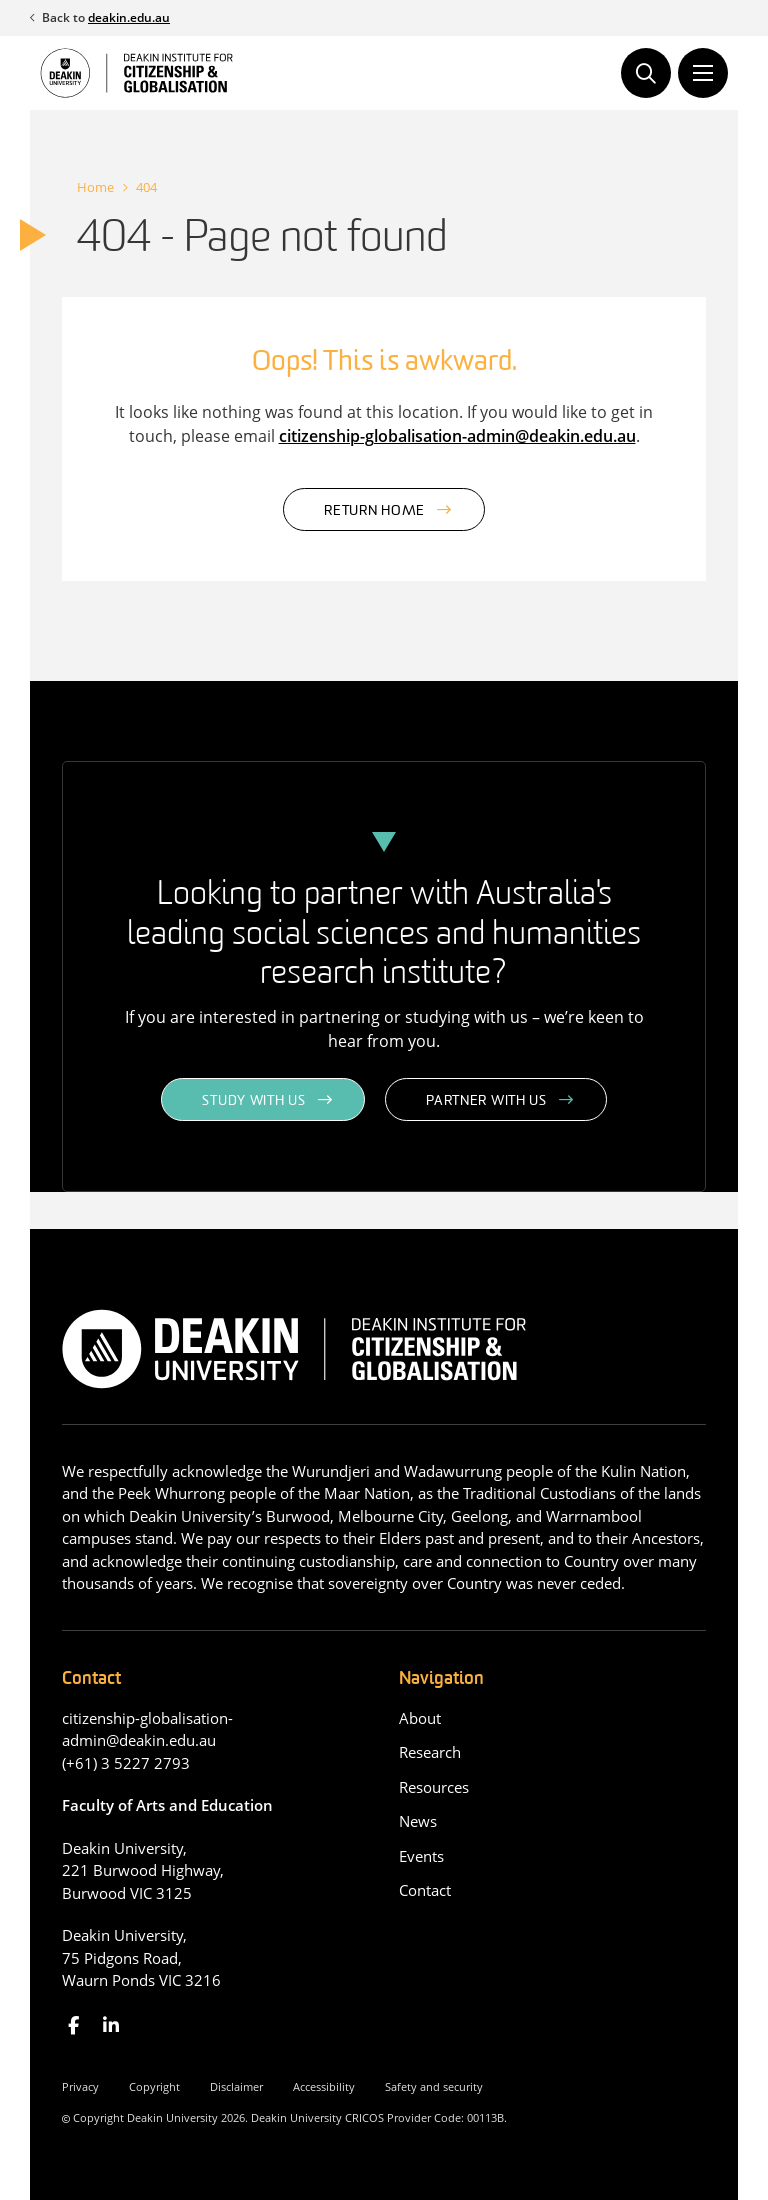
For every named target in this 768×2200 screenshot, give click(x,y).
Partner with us (486, 1101)
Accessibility (324, 2086)
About (420, 1718)
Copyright (154, 2086)
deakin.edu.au (129, 17)
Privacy (80, 2086)
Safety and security (434, 2086)
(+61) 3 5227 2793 (126, 1763)
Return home (374, 511)
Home (95, 187)
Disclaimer (236, 2086)
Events (421, 1856)
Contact (425, 1890)
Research (430, 1752)
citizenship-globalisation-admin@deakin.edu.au (457, 436)
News (418, 1821)
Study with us (253, 1101)
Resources (434, 1787)
